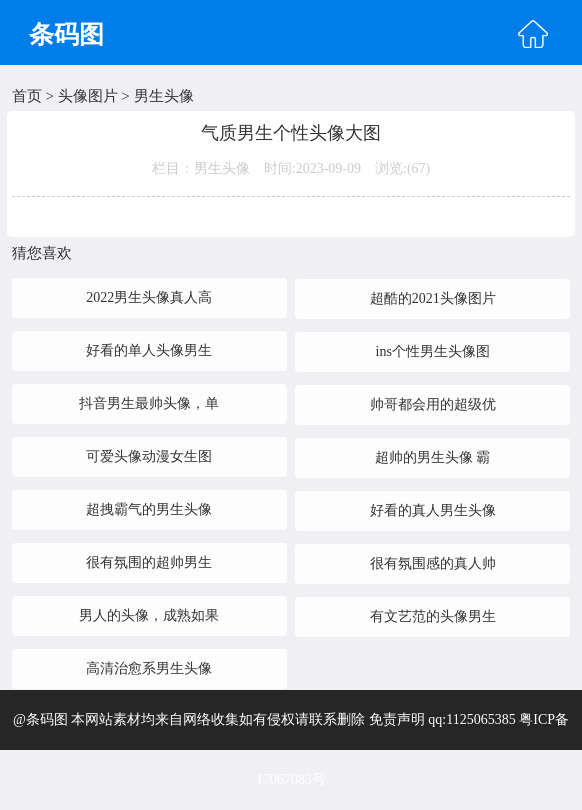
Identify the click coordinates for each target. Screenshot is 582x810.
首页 (27, 96)
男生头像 (164, 96)
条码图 (66, 34)
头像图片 (88, 96)
